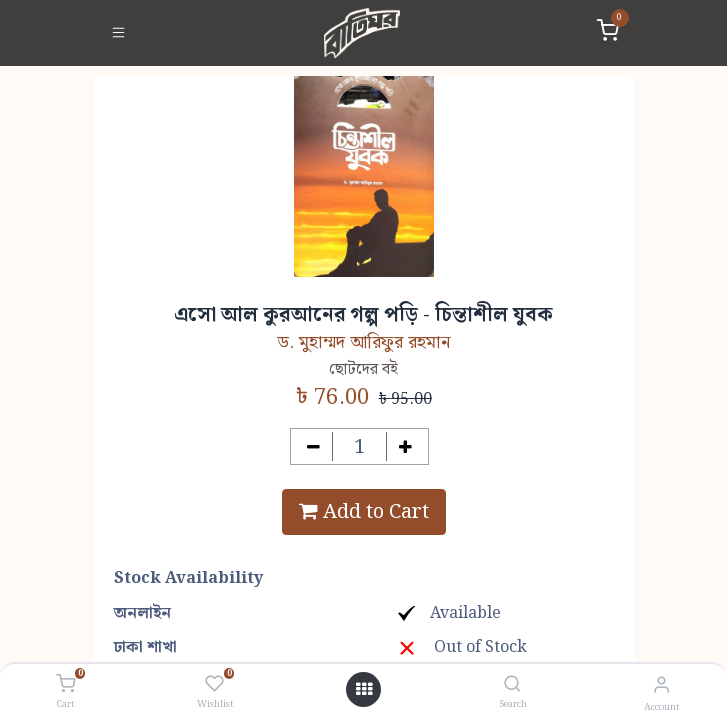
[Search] (512, 685)
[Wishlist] (214, 685)
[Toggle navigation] (118, 33)
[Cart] (65, 685)
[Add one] (405, 446)
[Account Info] (661, 685)
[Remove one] (313, 446)
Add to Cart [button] (364, 512)
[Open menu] (364, 690)
